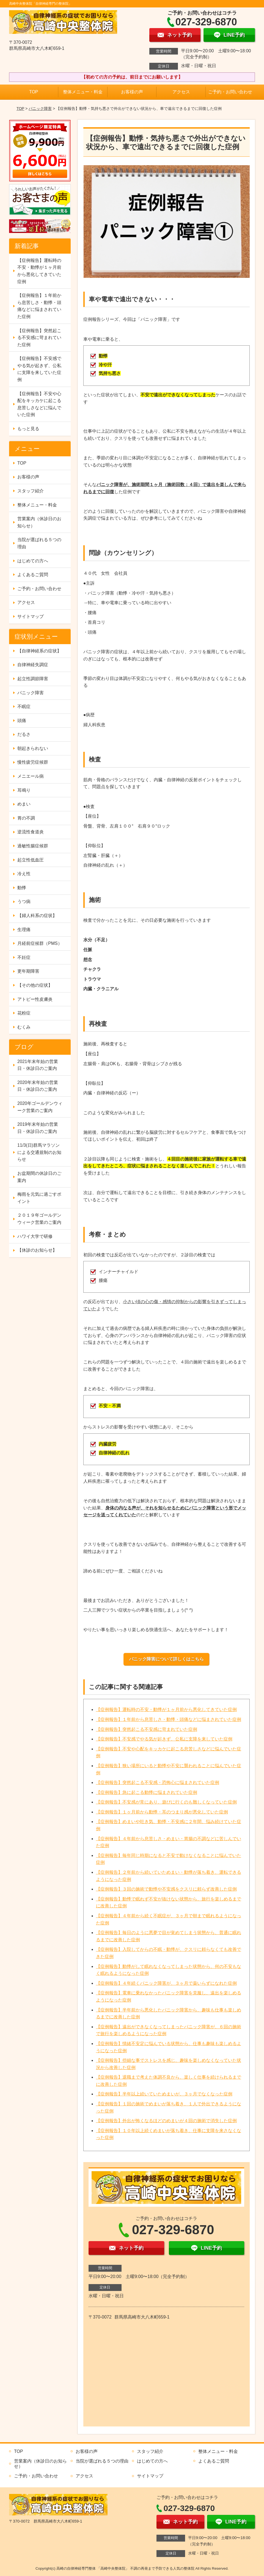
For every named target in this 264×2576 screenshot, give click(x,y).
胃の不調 (26, 818)
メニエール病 (30, 776)
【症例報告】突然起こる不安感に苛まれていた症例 (146, 1729)
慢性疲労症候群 (32, 762)
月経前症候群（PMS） (39, 943)
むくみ (24, 1027)
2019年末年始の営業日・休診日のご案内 (37, 1128)
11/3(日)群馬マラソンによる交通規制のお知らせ (39, 1152)
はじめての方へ (32, 560)
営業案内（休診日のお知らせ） (39, 522)
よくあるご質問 (32, 574)
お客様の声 (132, 92)
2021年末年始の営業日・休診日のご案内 (37, 1065)
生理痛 (24, 929)
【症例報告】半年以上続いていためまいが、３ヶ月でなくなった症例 (164, 2094)
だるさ (24, 734)
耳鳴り (24, 790)
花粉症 (24, 1013)
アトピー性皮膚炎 (35, 999)
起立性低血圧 (30, 860)
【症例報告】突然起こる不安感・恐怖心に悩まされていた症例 (157, 1782)
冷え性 (24, 873)
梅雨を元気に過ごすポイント (39, 1198)
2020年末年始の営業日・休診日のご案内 (37, 1086)
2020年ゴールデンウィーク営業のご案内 (39, 1107)
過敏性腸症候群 (32, 846)
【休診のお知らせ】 (37, 1250)
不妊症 (24, 957)
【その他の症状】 (35, 985)
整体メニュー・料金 (83, 92)
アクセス (181, 92)
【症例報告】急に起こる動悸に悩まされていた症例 (146, 1792)
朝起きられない (32, 748)
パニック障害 (40, 108)
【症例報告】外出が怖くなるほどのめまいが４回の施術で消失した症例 (166, 2120)
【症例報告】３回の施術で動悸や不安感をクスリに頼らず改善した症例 (166, 1889)
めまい (24, 804)
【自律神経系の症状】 (39, 651)
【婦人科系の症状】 (37, 915)
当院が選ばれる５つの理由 (39, 543)
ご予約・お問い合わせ (230, 92)
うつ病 (24, 901)
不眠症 (24, 706)
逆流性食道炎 (30, 831)
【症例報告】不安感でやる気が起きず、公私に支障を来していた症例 (164, 1739)
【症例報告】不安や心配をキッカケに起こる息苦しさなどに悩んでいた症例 (39, 404)
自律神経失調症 (32, 664)
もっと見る (28, 428)
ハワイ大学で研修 (35, 1236)
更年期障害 (28, 971)
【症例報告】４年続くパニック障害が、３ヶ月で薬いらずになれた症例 (166, 1983)
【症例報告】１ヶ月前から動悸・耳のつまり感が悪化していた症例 (162, 1812)
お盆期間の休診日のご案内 (39, 1177)
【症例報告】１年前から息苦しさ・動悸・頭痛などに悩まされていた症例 (168, 1719)
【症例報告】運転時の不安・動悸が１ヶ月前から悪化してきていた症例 (166, 1709)
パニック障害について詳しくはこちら (166, 1659)
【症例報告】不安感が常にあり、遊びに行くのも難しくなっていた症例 (166, 1802)
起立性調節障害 (32, 678)
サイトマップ (30, 616)
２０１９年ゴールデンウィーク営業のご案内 (39, 1219)
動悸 (21, 887)
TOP (33, 92)
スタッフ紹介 (30, 491)
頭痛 (21, 720)
